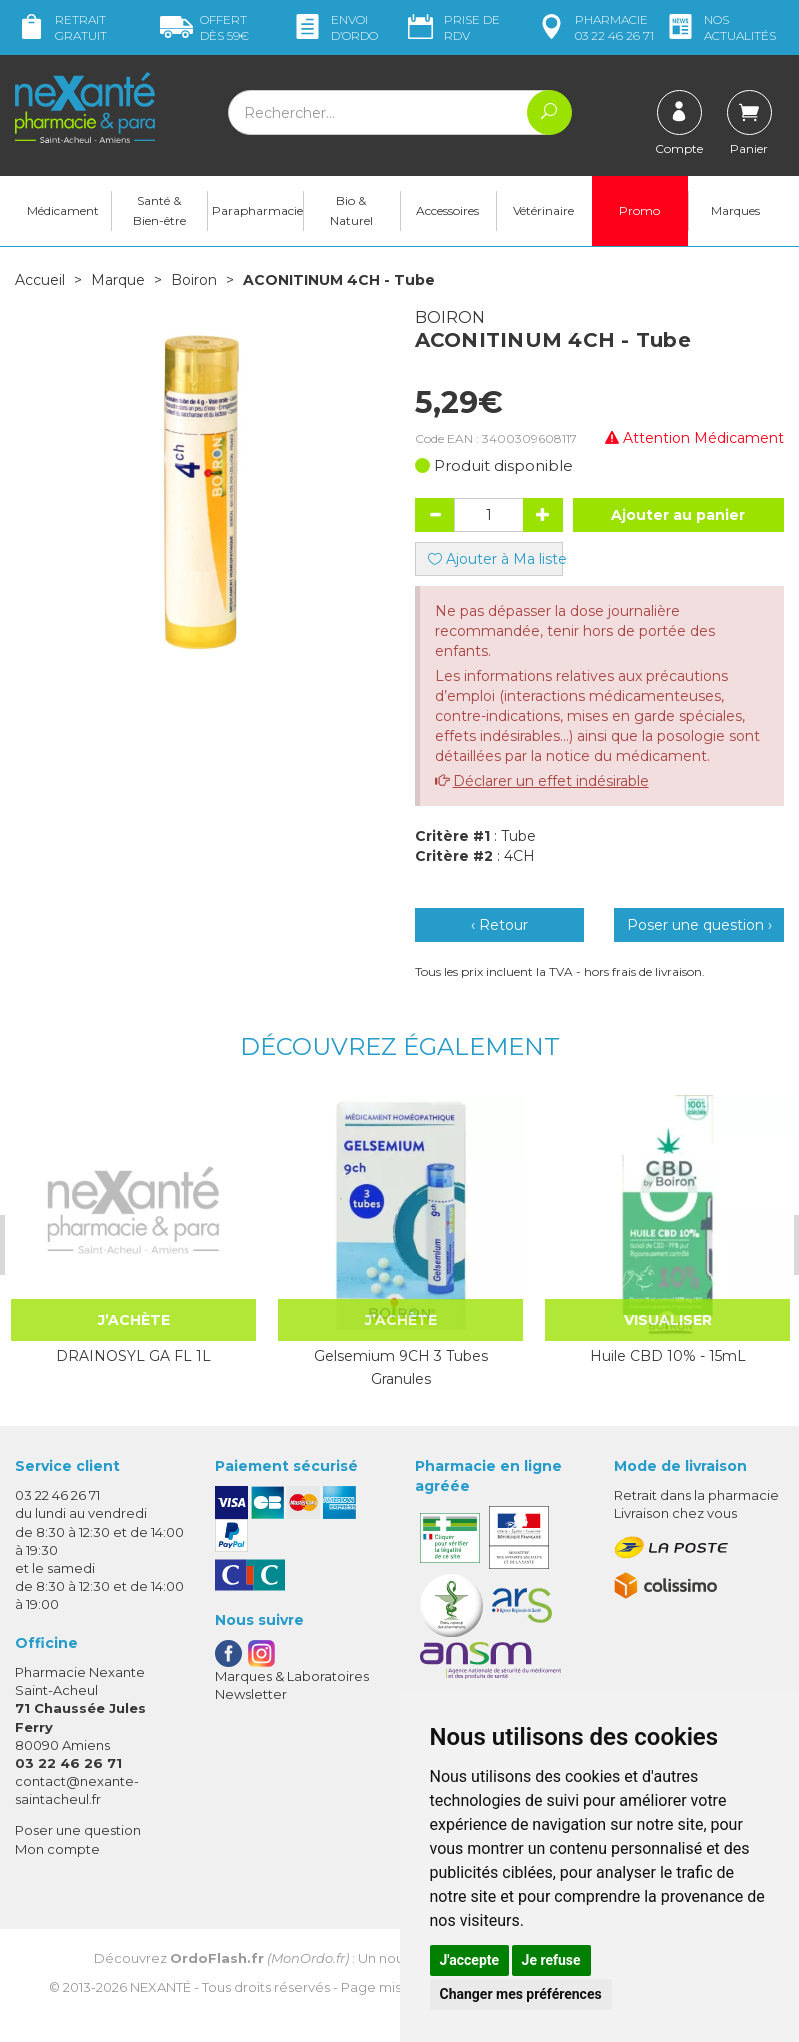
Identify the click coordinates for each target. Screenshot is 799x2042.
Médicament (63, 210)
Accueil (40, 280)
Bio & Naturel (351, 210)
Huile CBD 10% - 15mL (666, 1356)
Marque (118, 280)
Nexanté (160, 1986)
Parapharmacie (257, 210)
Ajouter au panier (678, 515)
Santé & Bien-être (159, 210)
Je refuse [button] (551, 1960)
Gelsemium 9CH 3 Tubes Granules (400, 1367)
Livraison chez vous (675, 1513)
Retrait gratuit (61, 27)
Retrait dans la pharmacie (696, 1495)
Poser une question (78, 1830)
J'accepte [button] (470, 1960)
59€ (204, 27)
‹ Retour (499, 925)
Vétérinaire (543, 210)
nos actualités (720, 27)
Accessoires (447, 210)
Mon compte (57, 1848)
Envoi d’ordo (334, 27)
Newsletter (251, 1694)
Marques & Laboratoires (292, 1676)
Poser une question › (699, 925)
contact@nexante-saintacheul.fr (77, 1789)
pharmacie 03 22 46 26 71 (594, 27)
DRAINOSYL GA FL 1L (132, 1356)
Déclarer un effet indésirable (551, 781)
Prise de (452, 27)
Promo (639, 210)
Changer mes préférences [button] (521, 1994)
